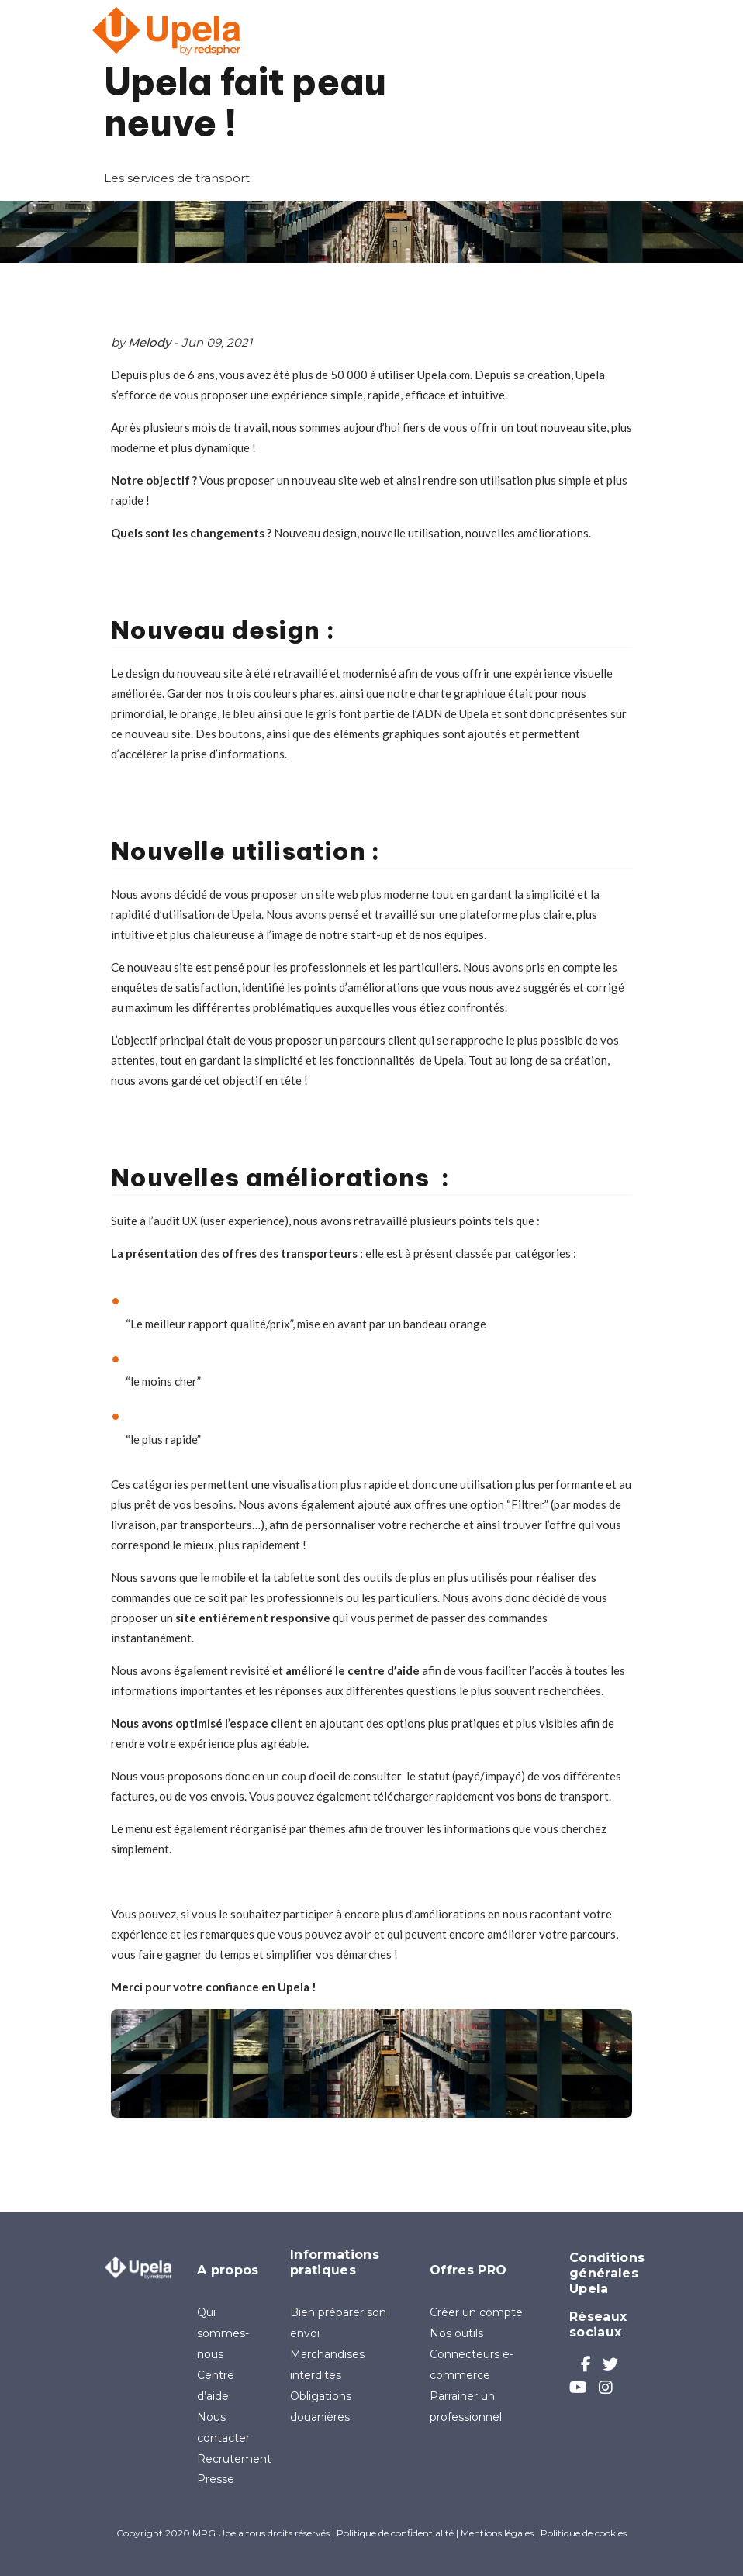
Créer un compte (476, 2312)
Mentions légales (497, 2533)
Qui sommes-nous (223, 2333)
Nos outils (456, 2333)
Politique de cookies (584, 2533)
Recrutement (234, 2459)
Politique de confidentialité (395, 2533)
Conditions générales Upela (607, 2273)
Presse (215, 2479)
